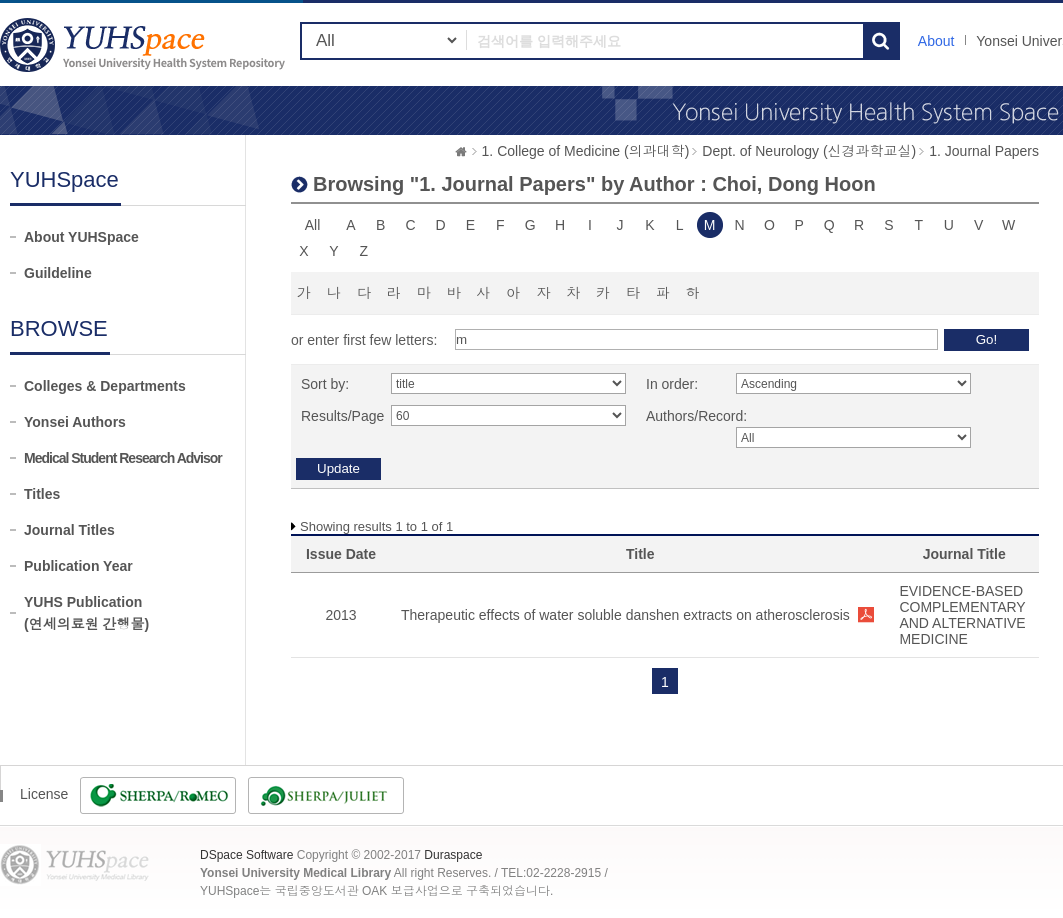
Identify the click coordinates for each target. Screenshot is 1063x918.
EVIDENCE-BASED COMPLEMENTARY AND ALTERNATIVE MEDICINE (962, 615)
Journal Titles (69, 530)
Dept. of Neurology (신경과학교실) (809, 151)
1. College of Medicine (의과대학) (586, 151)
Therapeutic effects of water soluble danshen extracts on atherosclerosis (625, 615)
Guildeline (58, 273)
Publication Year (78, 566)
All (313, 225)
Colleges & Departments (105, 386)
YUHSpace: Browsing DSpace (145, 44)
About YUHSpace (81, 237)
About (936, 41)
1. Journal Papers (984, 151)
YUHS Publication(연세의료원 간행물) (86, 613)
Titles (42, 494)
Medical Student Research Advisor (123, 458)
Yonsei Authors (75, 422)
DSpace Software (246, 855)
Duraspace (453, 855)
